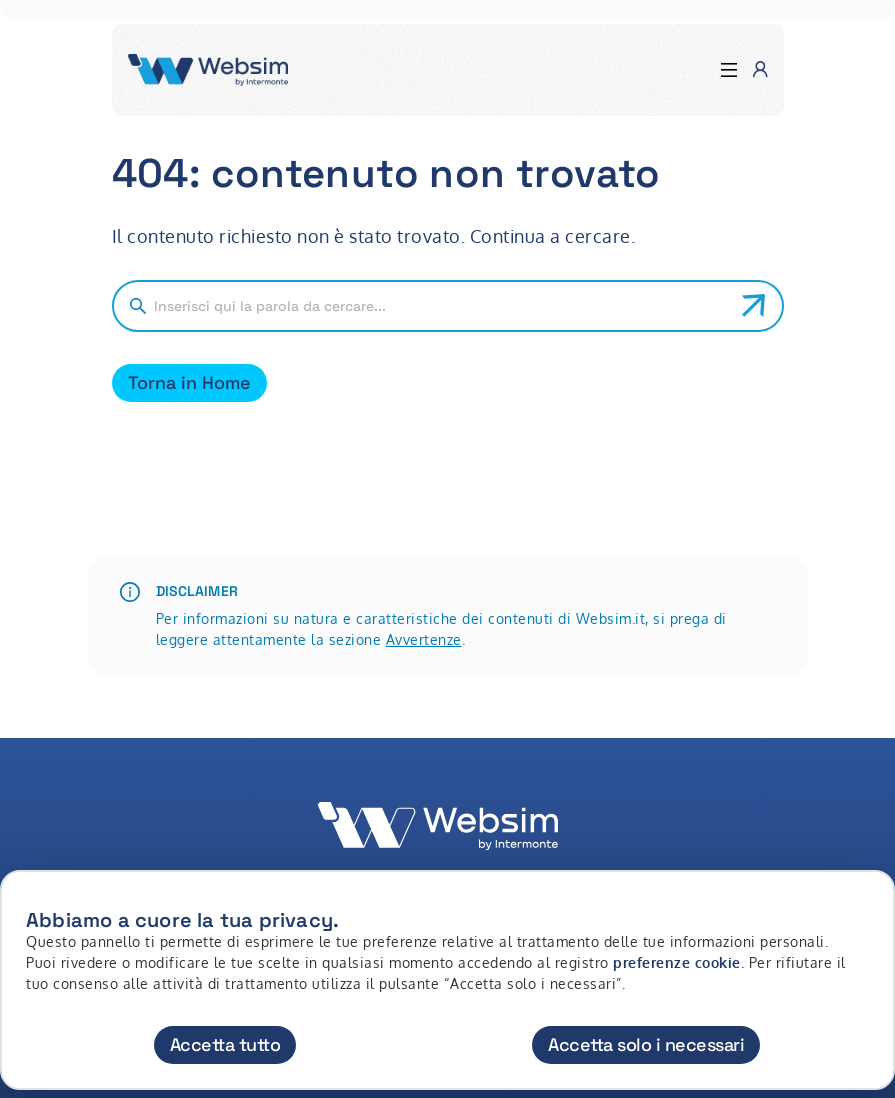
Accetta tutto (225, 1044)
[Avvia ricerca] (754, 306)
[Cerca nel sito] (440, 306)
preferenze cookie (677, 962)
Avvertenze (424, 639)
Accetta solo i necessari (646, 1044)
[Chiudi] (868, 904)
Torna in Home (189, 382)
